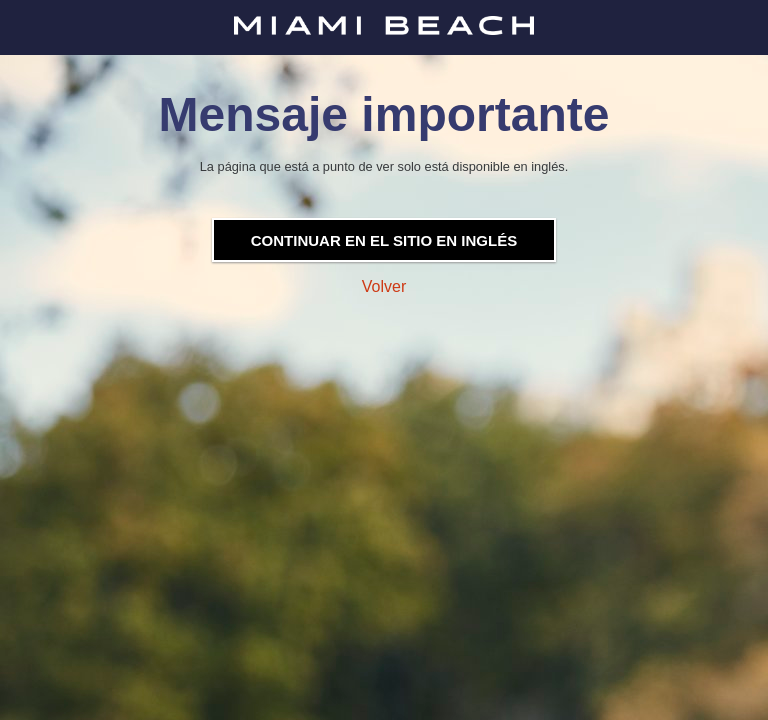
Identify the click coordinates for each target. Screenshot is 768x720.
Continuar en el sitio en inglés (384, 240)
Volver (384, 286)
